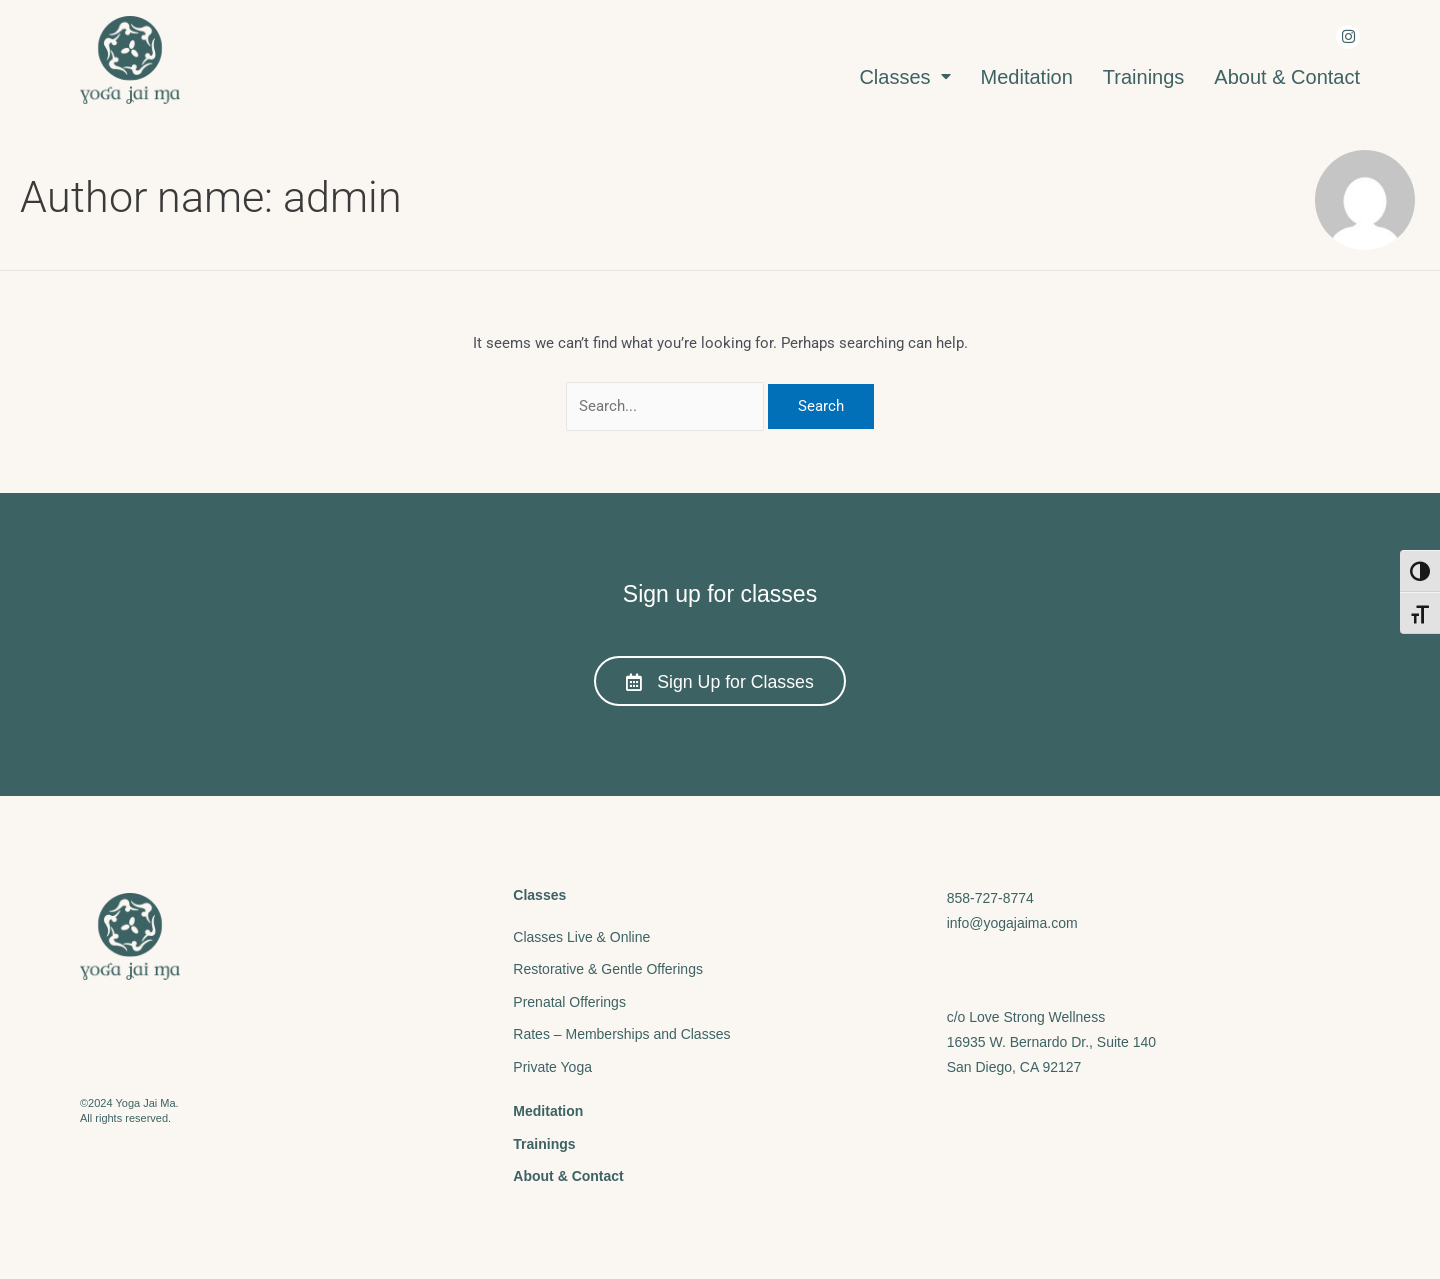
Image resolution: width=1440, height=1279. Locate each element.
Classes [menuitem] (904, 77)
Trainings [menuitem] (1144, 77)
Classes (539, 894)
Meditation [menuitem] (1027, 77)
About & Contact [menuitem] (1287, 77)
